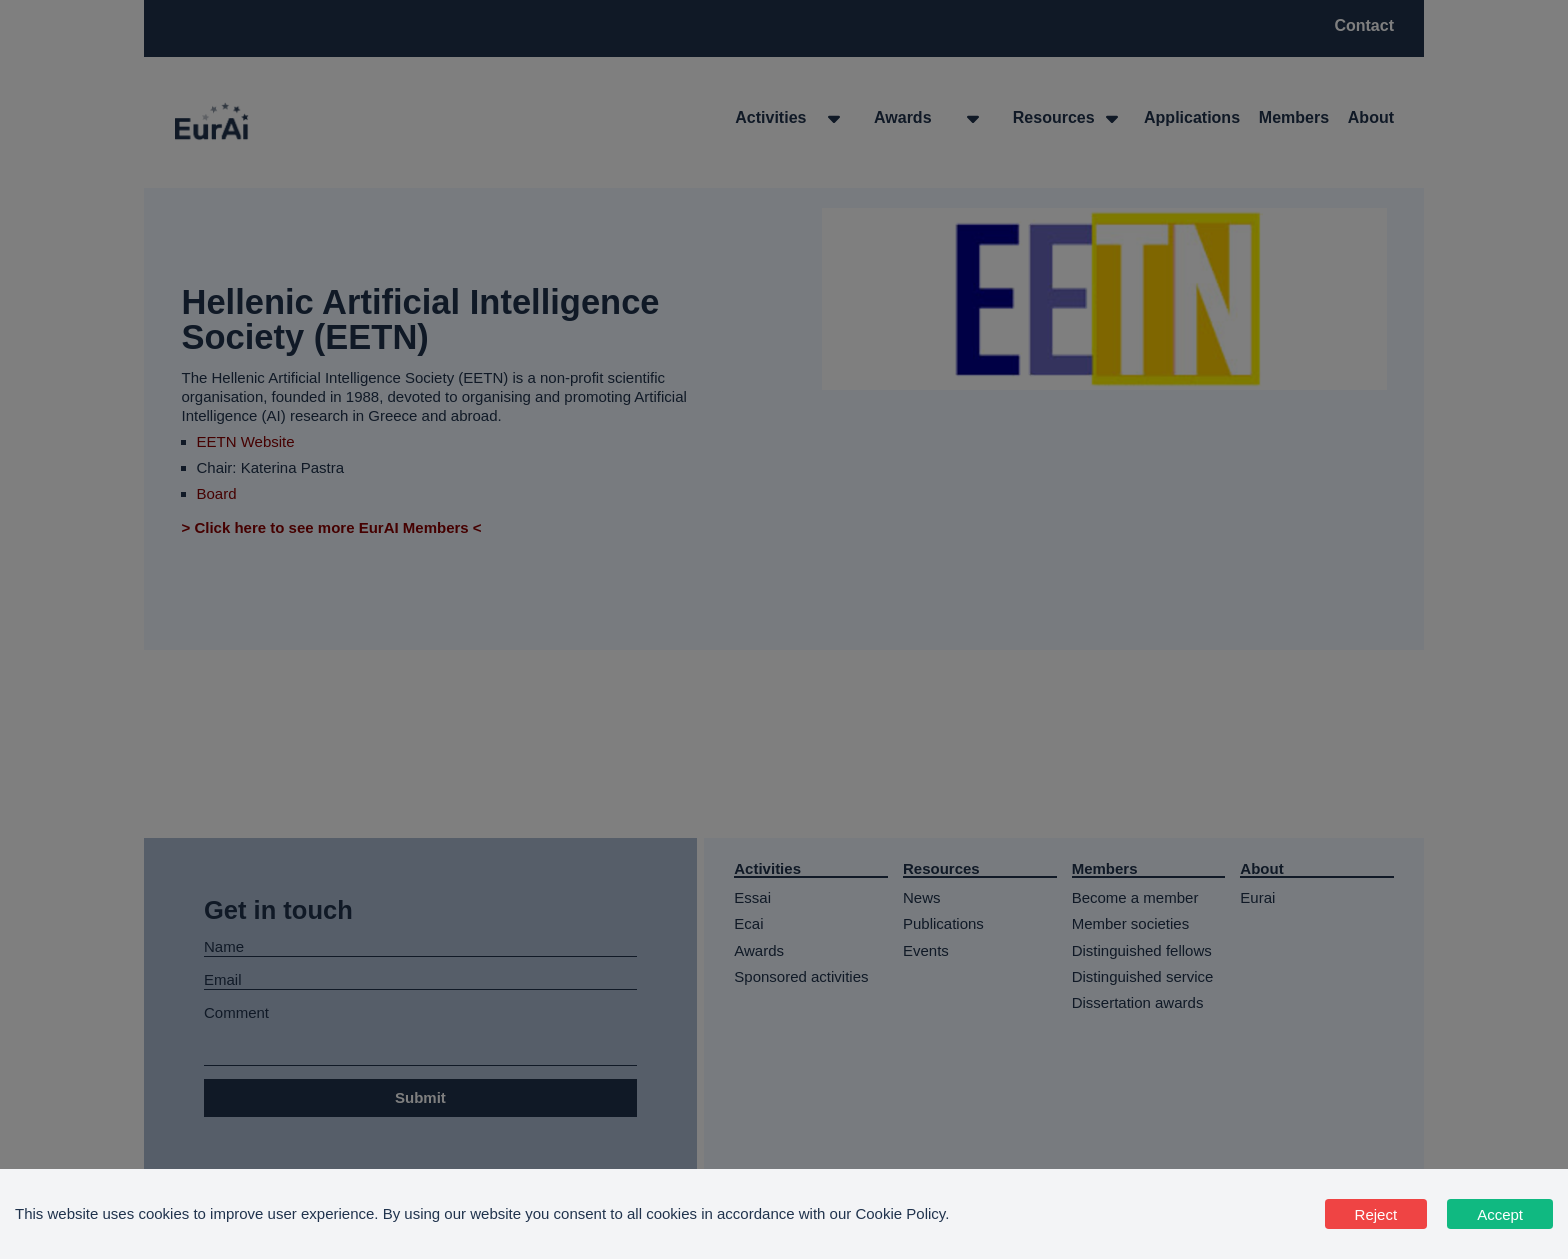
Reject (1376, 1214)
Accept (1500, 1214)
